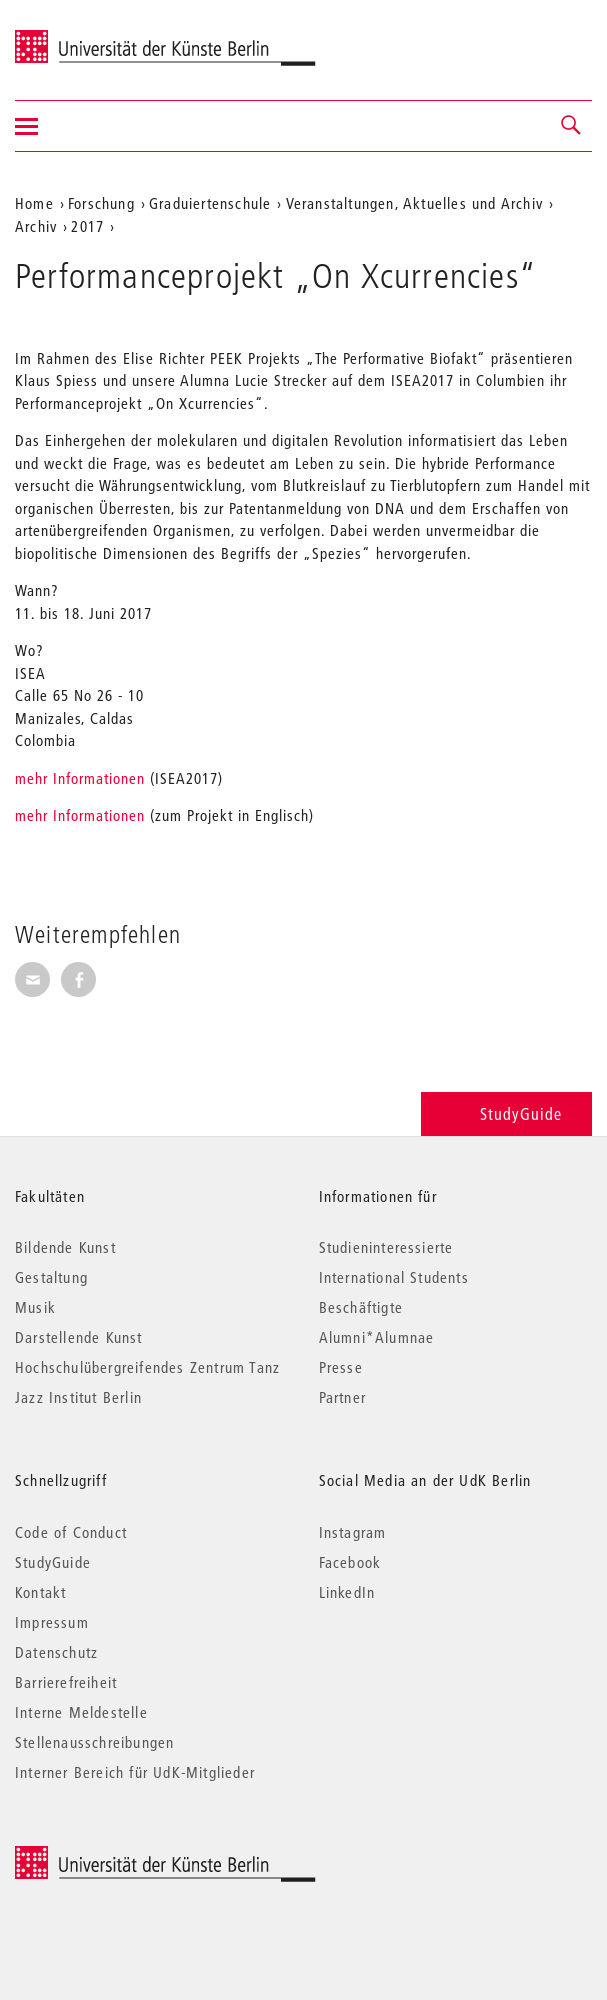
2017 (87, 226)
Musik (35, 1307)
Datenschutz (56, 1652)
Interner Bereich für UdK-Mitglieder (135, 1772)
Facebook (350, 1562)
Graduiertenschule (210, 203)
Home (34, 203)
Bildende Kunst (65, 1247)
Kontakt (40, 1592)
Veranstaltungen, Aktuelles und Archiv (414, 203)
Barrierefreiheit (66, 1682)
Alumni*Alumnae (377, 1337)
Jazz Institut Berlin (78, 1397)
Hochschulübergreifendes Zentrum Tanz (147, 1367)
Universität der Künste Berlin (93, 37)
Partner (342, 1397)
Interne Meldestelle (81, 1712)
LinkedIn (347, 1592)
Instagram (353, 1532)
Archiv (36, 226)
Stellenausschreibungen (94, 1742)
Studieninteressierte (386, 1247)
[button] (572, 126)
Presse (341, 1367)
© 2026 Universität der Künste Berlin (119, 1856)
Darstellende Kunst (79, 1337)
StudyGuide (506, 1113)
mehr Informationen (80, 778)
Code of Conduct (71, 1532)
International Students (394, 1277)
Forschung (101, 203)
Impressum (52, 1622)
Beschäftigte (361, 1307)
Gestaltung (51, 1277)
